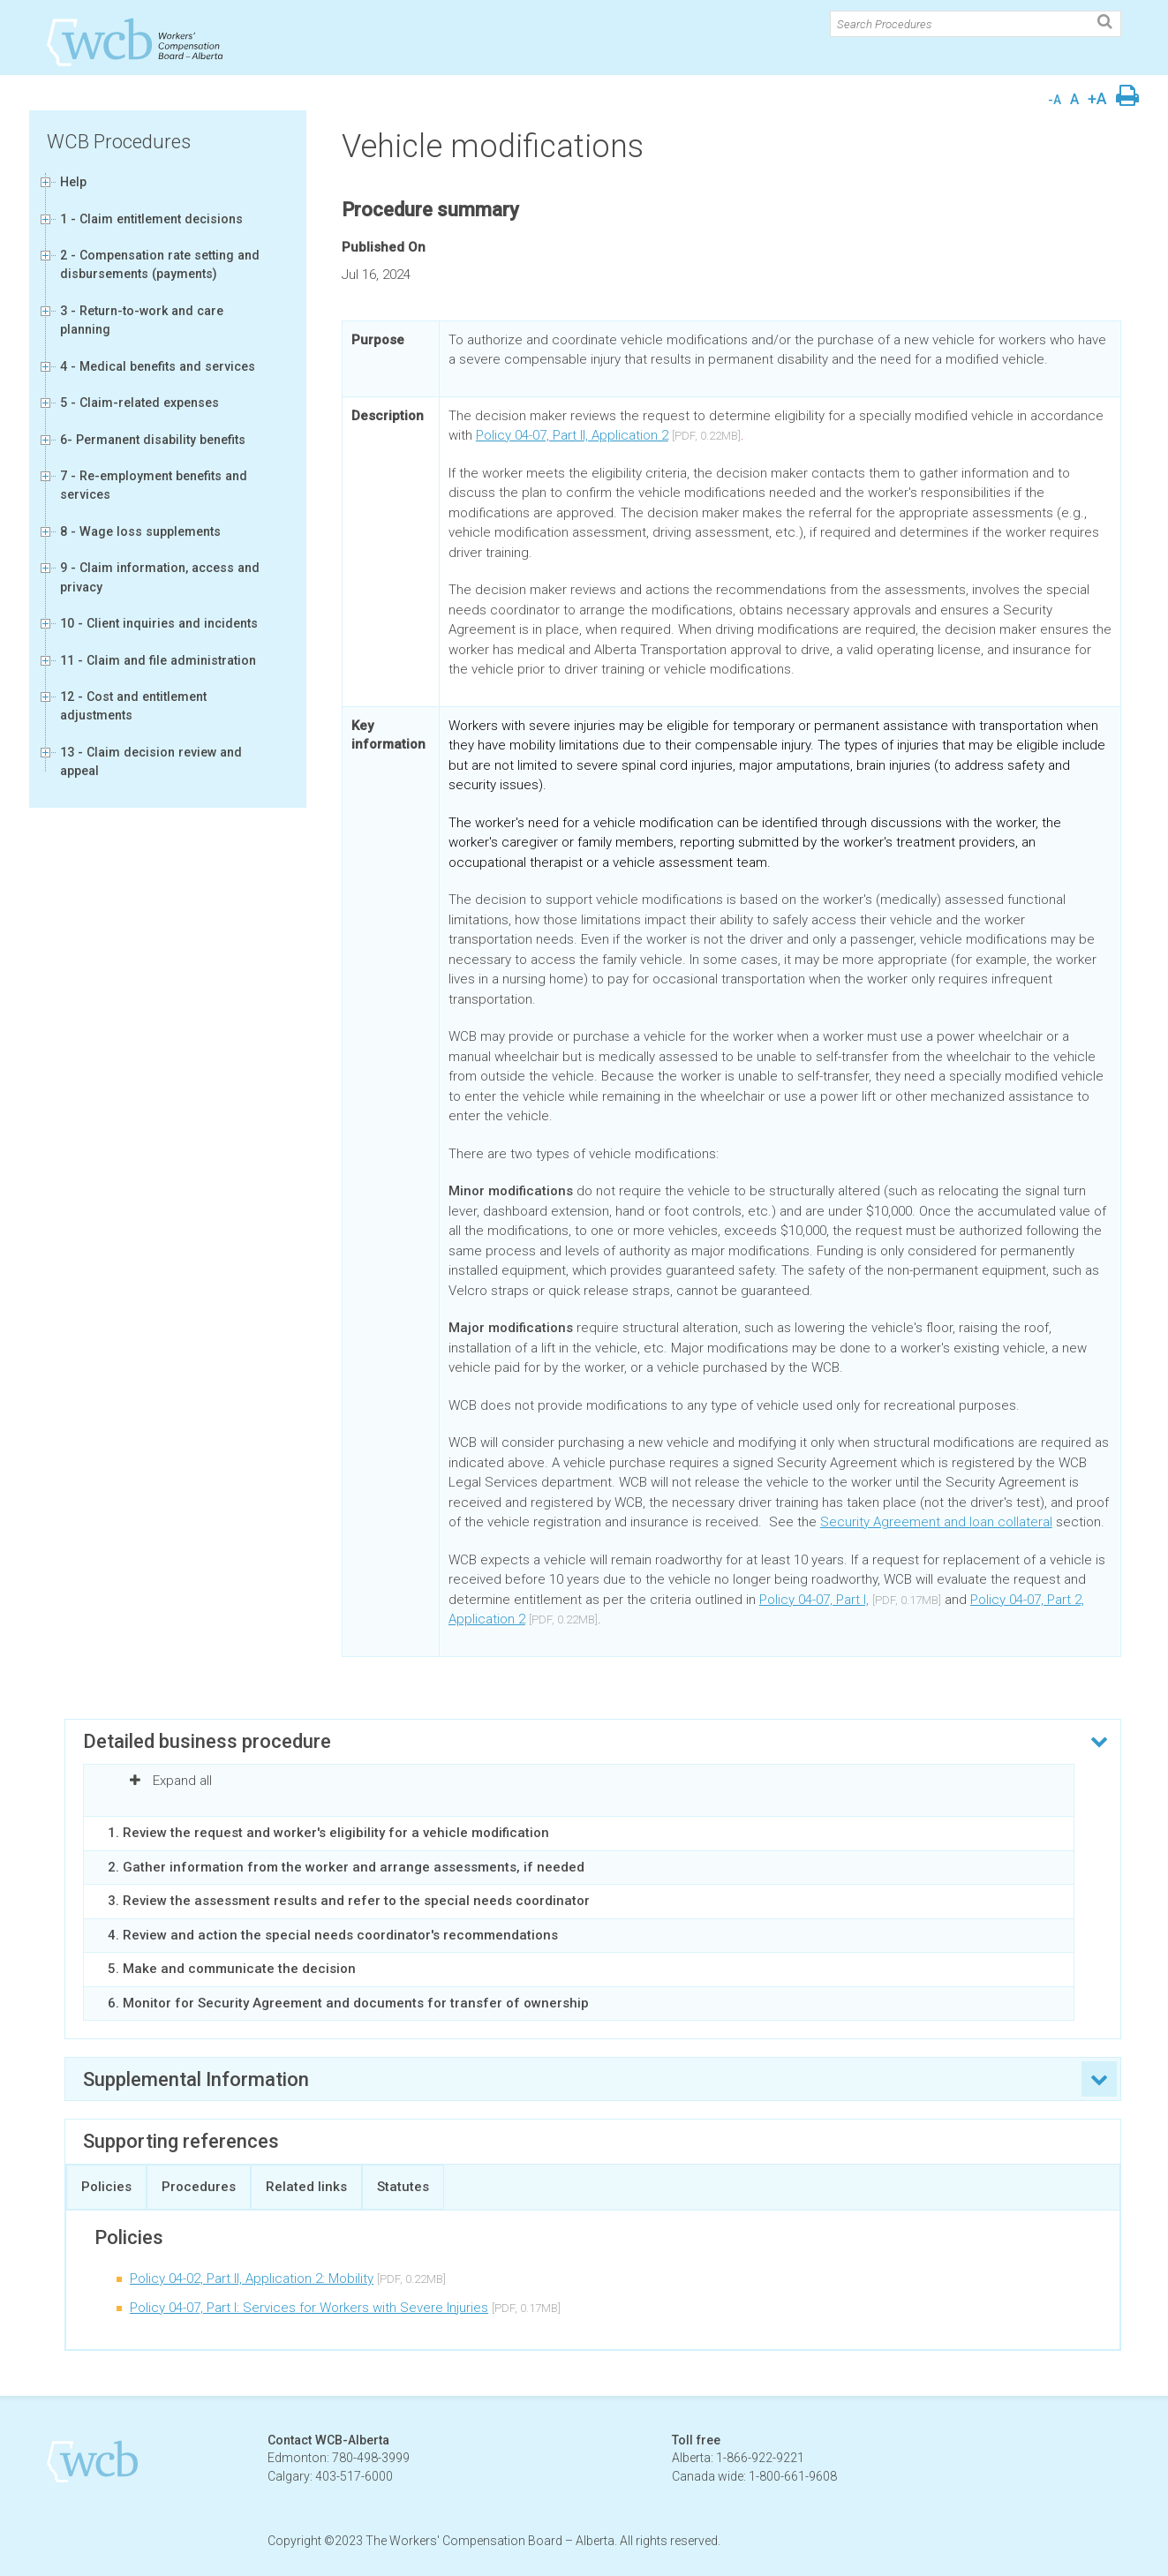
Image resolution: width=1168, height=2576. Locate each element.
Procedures (199, 2187)
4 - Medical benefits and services (157, 366)
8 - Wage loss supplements (140, 531)
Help (73, 182)
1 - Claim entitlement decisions (151, 219)
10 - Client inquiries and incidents (159, 623)
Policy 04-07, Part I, (814, 1600)
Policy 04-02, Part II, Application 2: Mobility (251, 2278)
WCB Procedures (119, 142)
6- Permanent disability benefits (152, 440)
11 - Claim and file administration (158, 660)
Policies (106, 2187)
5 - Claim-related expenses (139, 402)
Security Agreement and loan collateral (936, 1522)
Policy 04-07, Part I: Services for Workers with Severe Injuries (309, 2308)
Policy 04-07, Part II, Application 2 (572, 435)
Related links (306, 2187)
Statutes (403, 2187)
